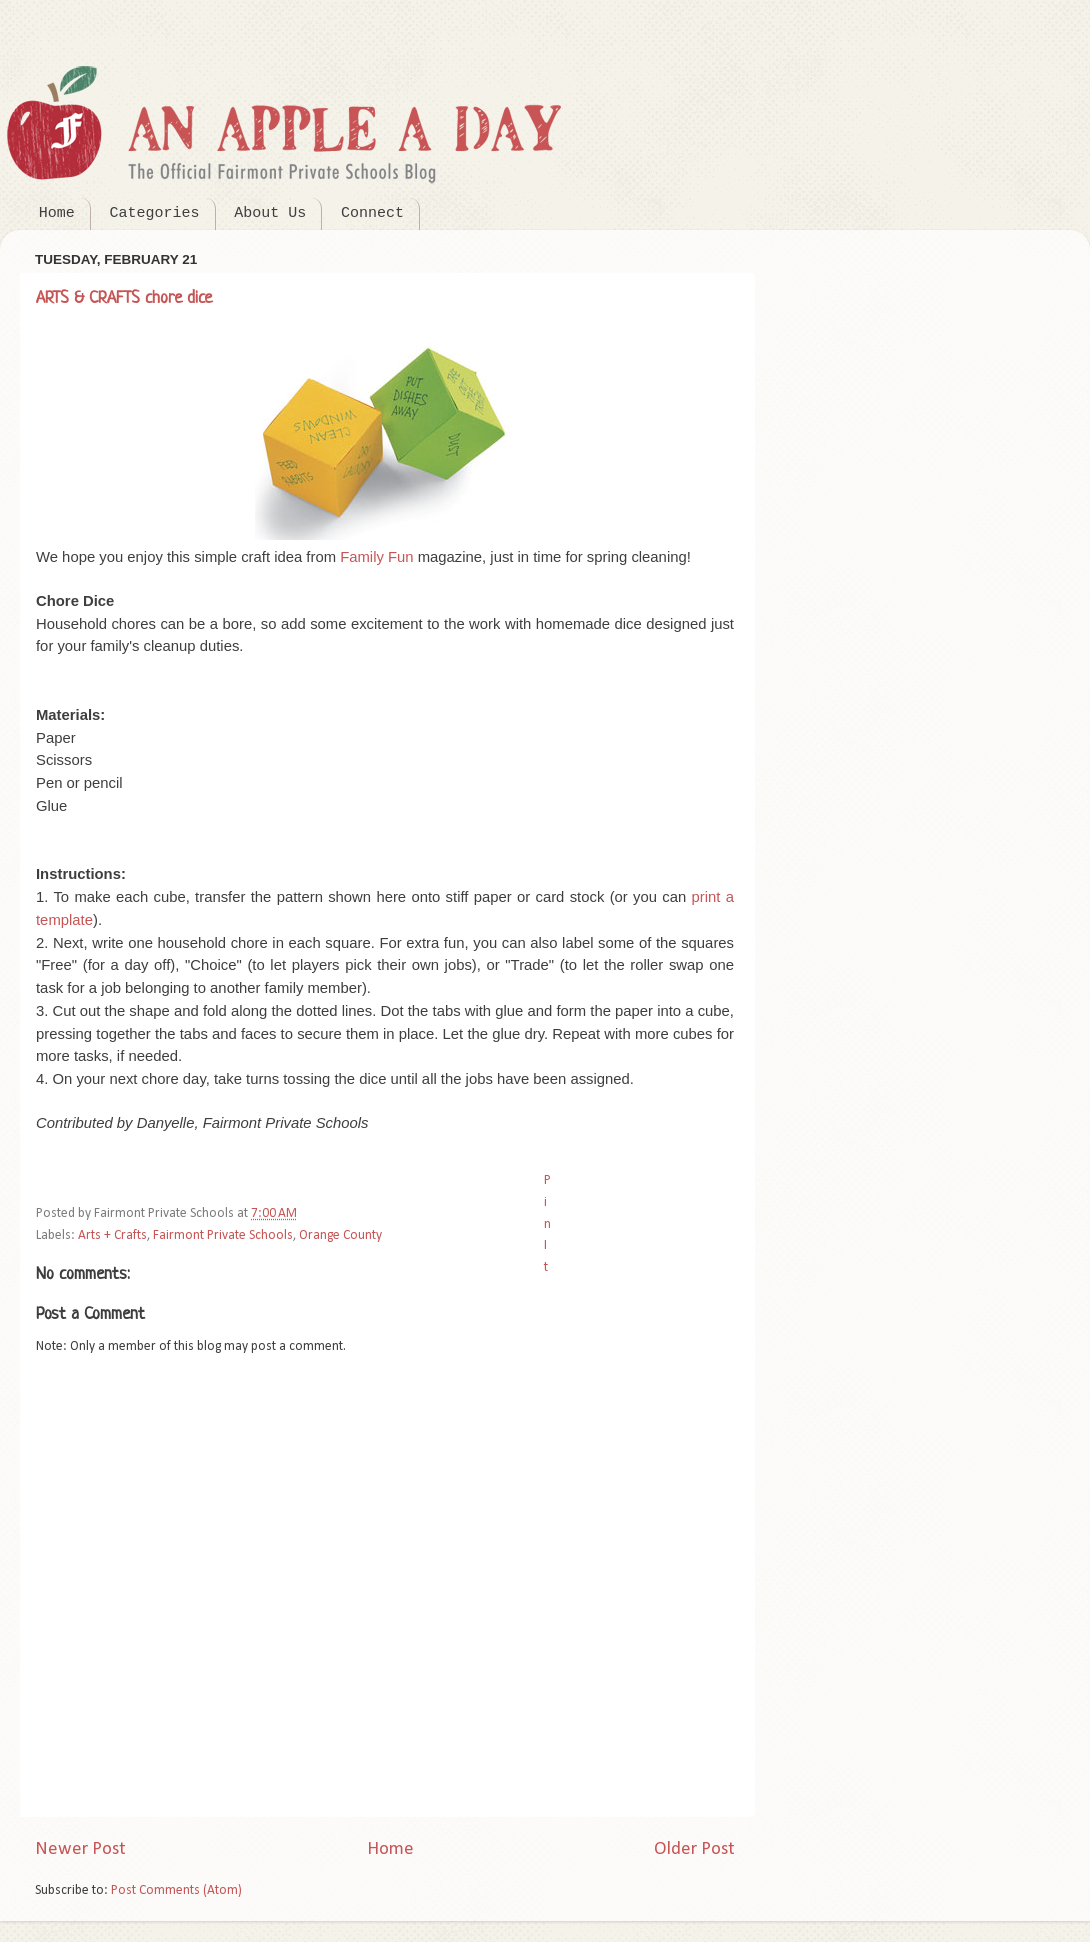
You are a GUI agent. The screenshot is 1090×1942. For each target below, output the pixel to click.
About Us (270, 213)
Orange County (340, 1235)
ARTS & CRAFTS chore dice (124, 298)
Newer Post (80, 1849)
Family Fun (376, 557)
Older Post (694, 1849)
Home (57, 213)
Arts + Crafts (112, 1235)
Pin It (547, 1223)
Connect (372, 213)
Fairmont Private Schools (223, 1235)
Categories (155, 213)
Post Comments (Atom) (176, 1890)
